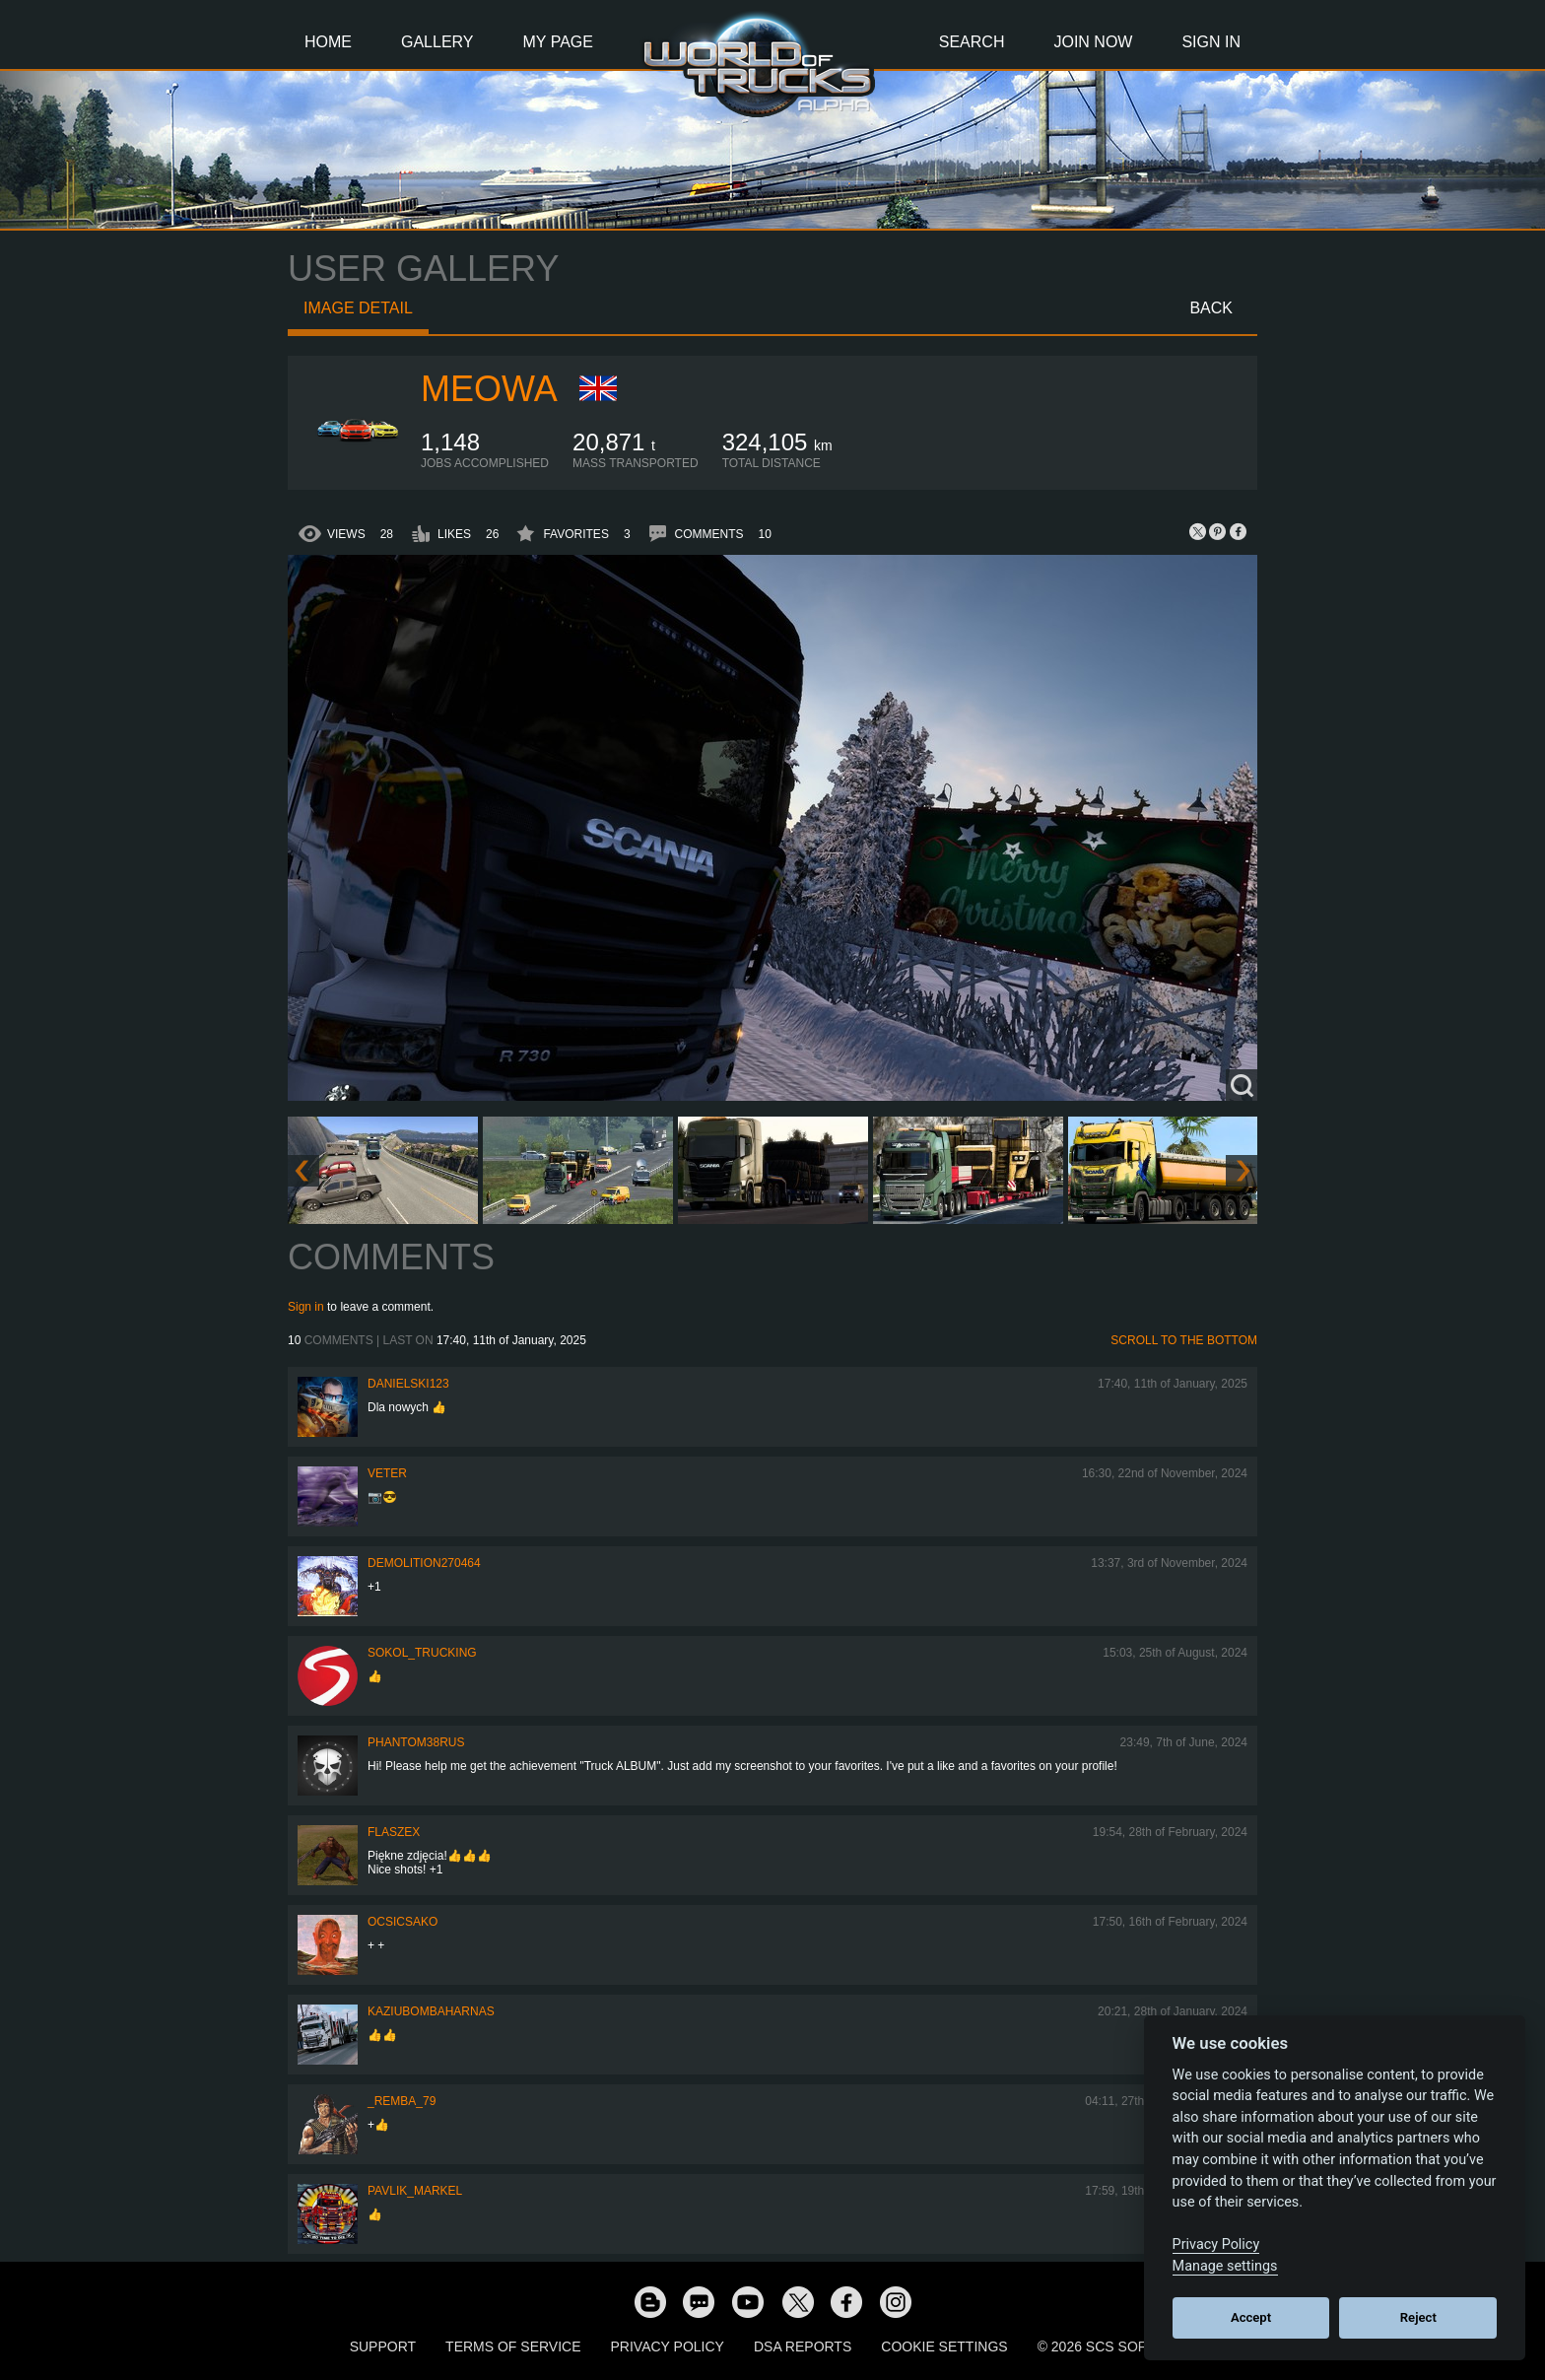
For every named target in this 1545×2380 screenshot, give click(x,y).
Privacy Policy (667, 2346)
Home (328, 42)
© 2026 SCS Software (1117, 2346)
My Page (558, 42)
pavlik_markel (415, 2191)
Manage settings (1225, 2266)
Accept (1251, 2317)
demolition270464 (424, 1563)
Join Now (1092, 42)
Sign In (1211, 42)
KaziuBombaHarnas (431, 2011)
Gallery (437, 42)
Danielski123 (408, 1384)
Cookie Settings (944, 2346)
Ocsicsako (402, 1922)
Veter (387, 1473)
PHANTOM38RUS (416, 1742)
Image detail (358, 308)
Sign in (306, 1307)
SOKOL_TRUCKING (422, 1653)
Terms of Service (512, 2346)
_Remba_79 (402, 2101)
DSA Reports (802, 2346)
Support (383, 2346)
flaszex (394, 1832)
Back (1211, 308)
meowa (489, 389)
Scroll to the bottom (1183, 1340)
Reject (1418, 2317)
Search (972, 42)
